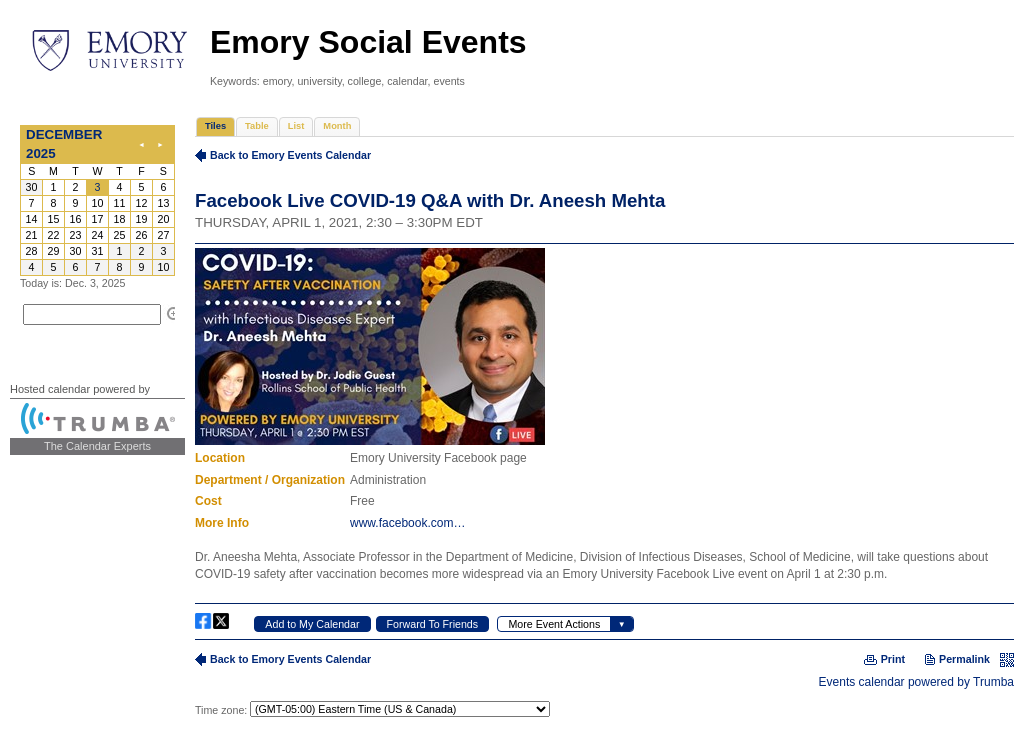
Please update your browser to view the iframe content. (97, 200)
